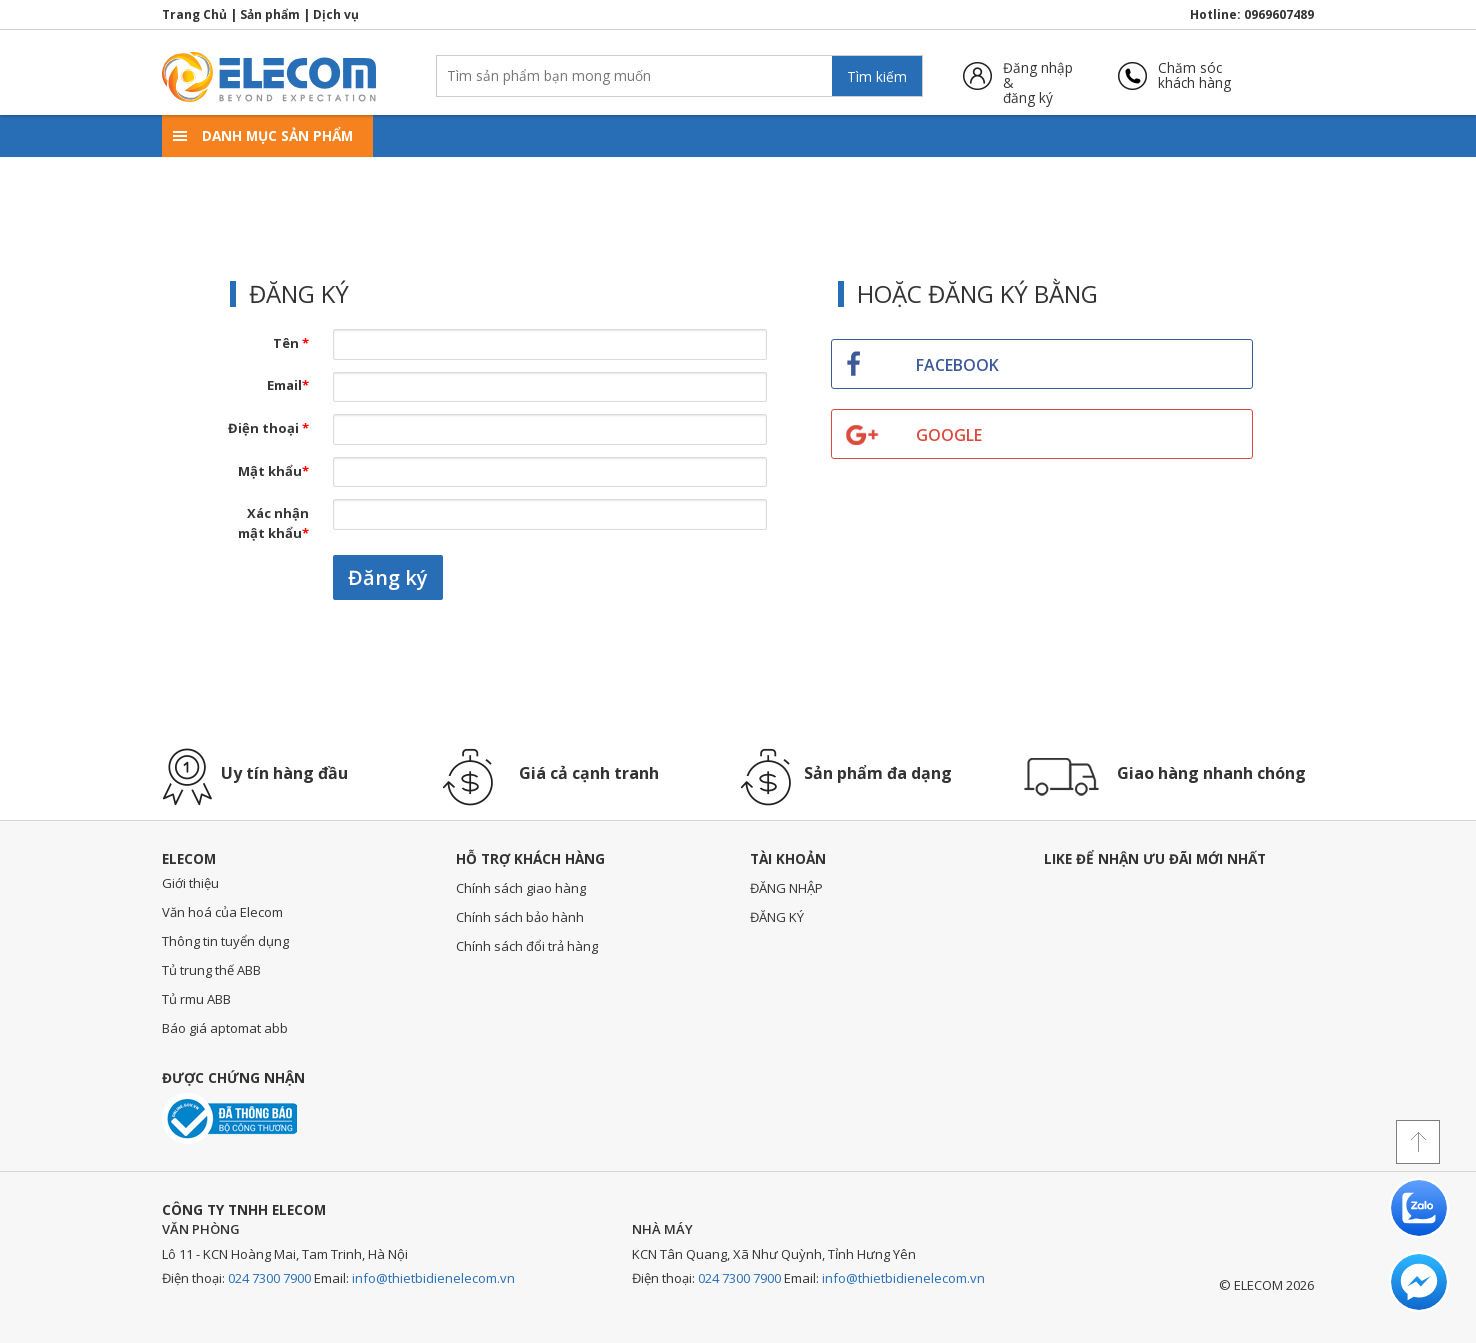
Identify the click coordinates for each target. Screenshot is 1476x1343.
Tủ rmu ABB (196, 999)
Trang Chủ (194, 14)
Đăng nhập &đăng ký (1038, 75)
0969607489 (1279, 14)
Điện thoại (268, 428)
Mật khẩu (273, 471)
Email (288, 385)
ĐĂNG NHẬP (786, 888)
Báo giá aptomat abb (225, 1028)
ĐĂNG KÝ (777, 917)
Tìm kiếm (877, 76)
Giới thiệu (190, 883)
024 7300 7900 (269, 1278)
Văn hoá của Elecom (222, 912)
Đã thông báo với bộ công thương (229, 1118)
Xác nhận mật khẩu (273, 523)
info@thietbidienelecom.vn (433, 1278)
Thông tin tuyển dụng (225, 941)
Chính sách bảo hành (520, 917)
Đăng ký (388, 577)
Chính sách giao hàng (521, 888)
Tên (291, 343)
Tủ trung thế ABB (211, 970)
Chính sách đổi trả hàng (527, 946)
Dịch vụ (336, 14)
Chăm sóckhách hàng (1194, 75)
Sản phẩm (270, 14)
